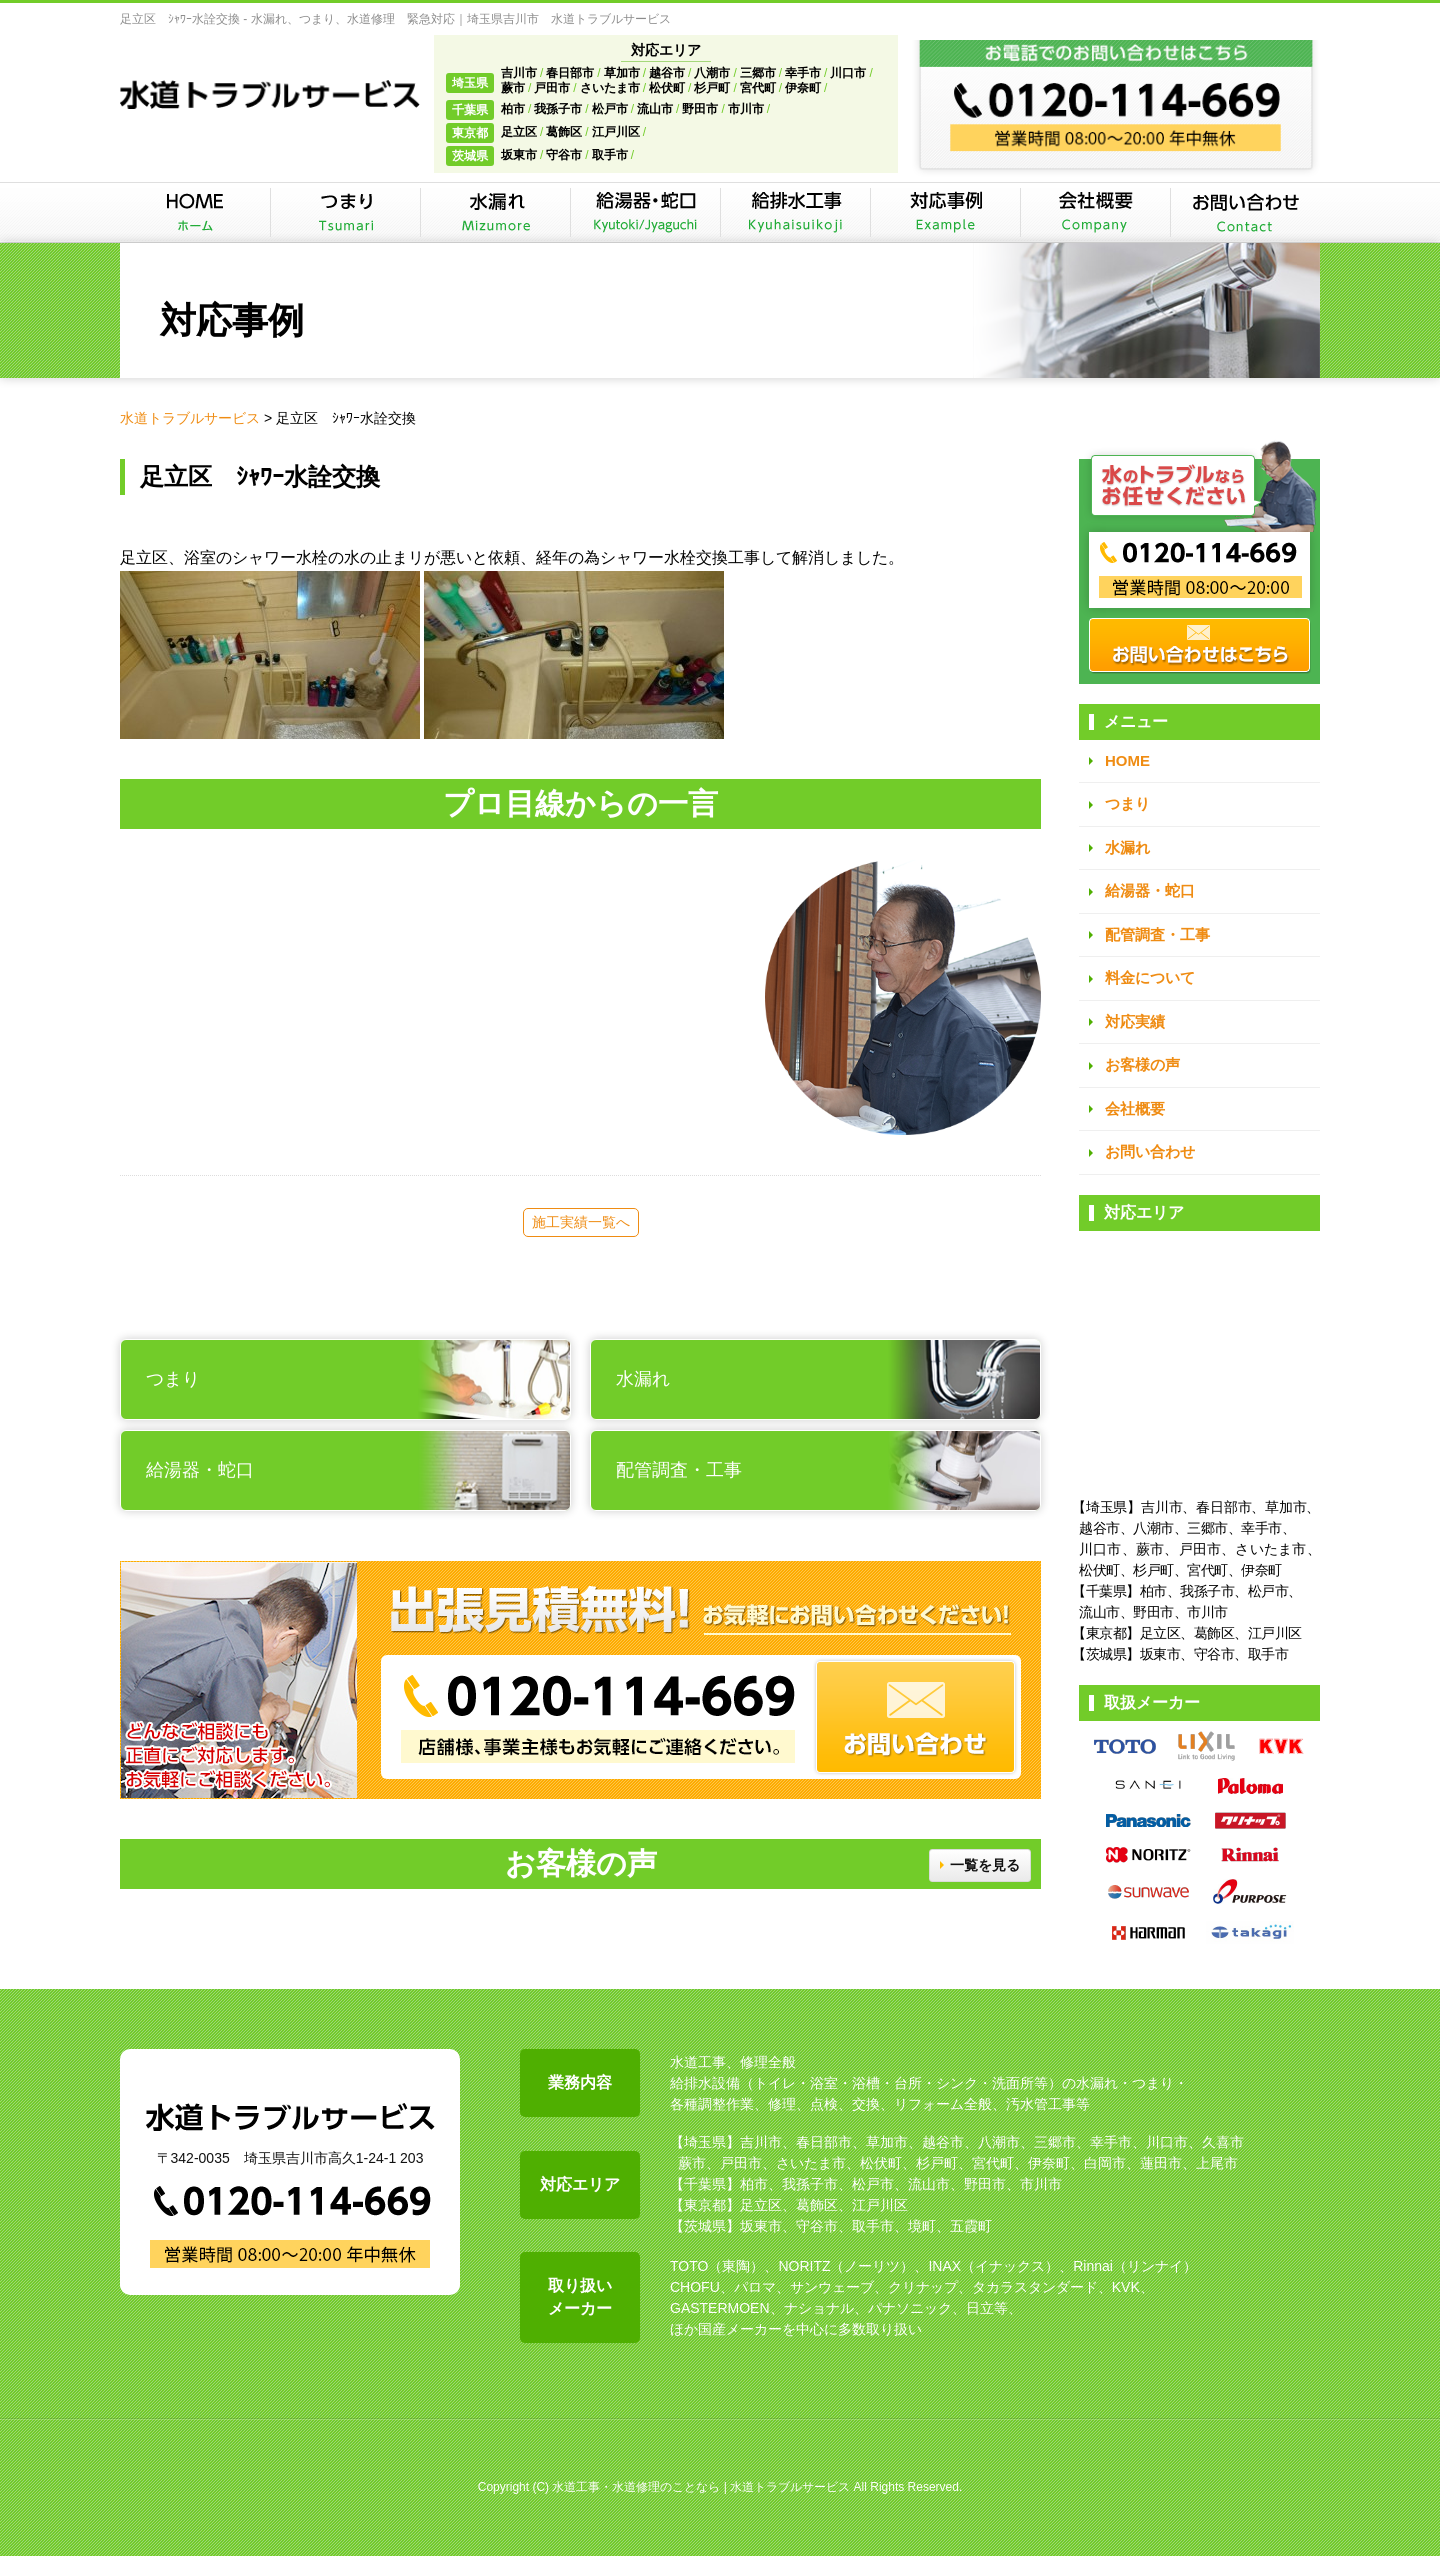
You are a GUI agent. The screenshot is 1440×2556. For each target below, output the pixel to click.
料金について (1150, 977)
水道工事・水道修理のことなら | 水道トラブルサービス (701, 2487)
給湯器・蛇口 (1150, 890)
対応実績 (1135, 1021)
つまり (1127, 803)
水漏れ (1127, 847)
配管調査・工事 (1157, 934)
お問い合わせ (1150, 1151)
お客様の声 (1142, 1064)
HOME (1127, 760)
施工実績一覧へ (581, 1222)
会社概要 (1135, 1108)
